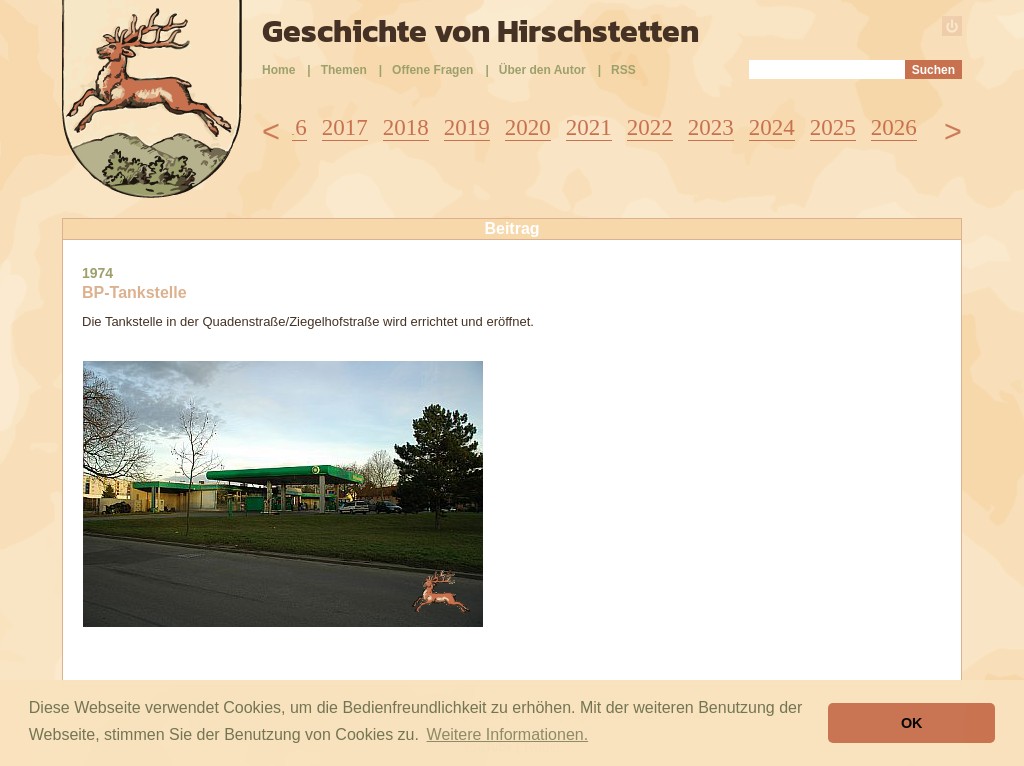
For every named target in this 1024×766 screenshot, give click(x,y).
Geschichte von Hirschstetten (480, 31)
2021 (589, 127)
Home (278, 70)
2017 (345, 127)
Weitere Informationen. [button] (508, 734)
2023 (711, 127)
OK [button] (912, 723)
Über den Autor (542, 70)
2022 (650, 127)
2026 (894, 127)
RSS (623, 70)
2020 (528, 127)
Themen (344, 70)
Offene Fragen (432, 70)
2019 (467, 127)
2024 (772, 127)
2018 (406, 127)
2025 (833, 127)
